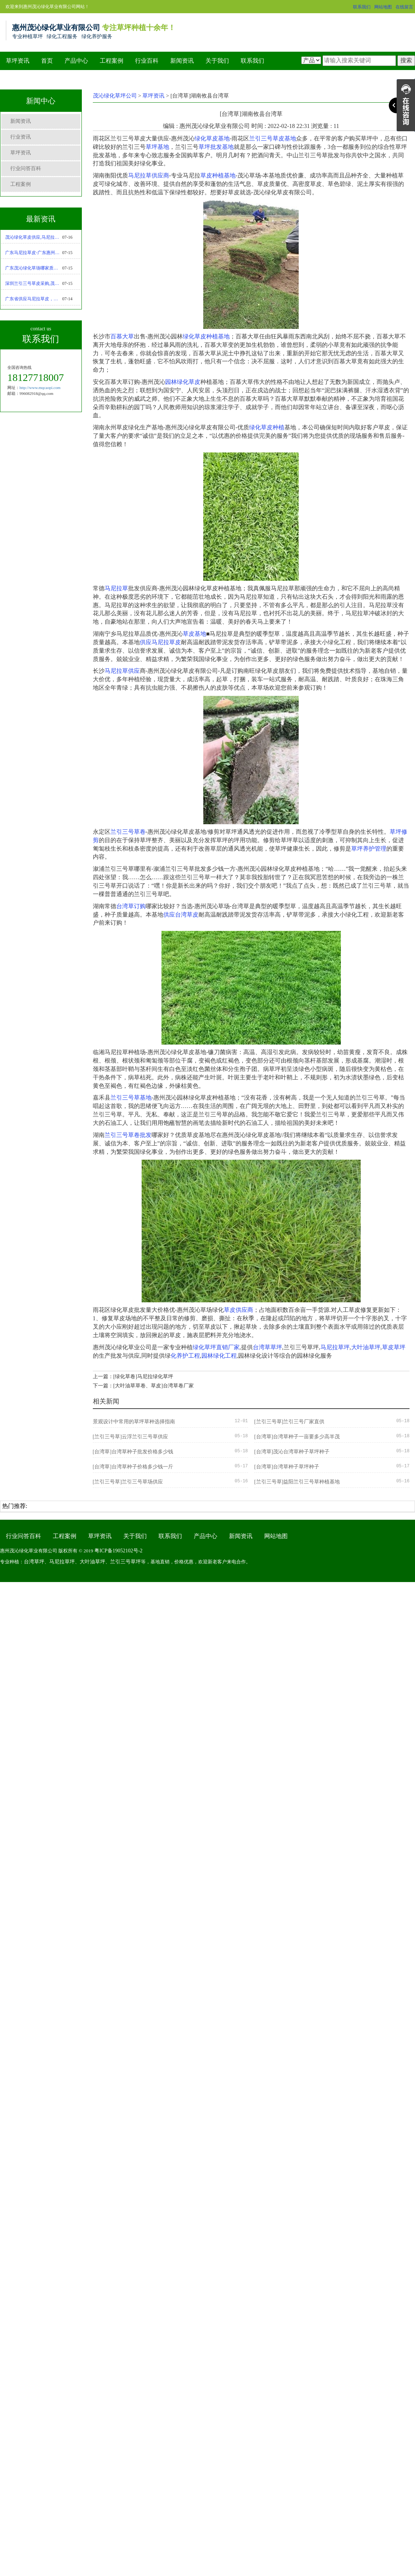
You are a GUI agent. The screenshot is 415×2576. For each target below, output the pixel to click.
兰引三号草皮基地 (272, 138)
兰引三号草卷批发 (128, 1135)
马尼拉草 (116, 588)
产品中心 (76, 61)
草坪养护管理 (368, 848)
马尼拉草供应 (122, 671)
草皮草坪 (393, 1347)
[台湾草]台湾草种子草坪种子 (286, 1466)
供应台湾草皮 (181, 914)
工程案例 (111, 61)
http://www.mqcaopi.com (40, 387)
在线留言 (404, 7)
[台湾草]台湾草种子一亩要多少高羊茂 (297, 1436)
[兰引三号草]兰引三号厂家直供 (289, 1421)
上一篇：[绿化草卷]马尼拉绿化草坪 (133, 1376)
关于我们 (217, 61)
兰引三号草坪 (125, 1561)
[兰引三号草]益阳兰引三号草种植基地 (297, 1482)
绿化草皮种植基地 (206, 336)
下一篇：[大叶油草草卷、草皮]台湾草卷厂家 (143, 1385)
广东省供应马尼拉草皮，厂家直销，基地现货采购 (33, 298)
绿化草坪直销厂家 (216, 1347)
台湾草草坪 (267, 1347)
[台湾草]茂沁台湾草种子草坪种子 (292, 1451)
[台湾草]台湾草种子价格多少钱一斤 (133, 1466)
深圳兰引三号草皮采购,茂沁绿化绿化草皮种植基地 (33, 283)
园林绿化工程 (219, 1356)
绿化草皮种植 (266, 427)
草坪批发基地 (216, 147)
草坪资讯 (17, 61)
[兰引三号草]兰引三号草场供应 (128, 1482)
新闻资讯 (182, 61)
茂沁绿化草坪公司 (115, 96)
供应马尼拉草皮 (160, 642)
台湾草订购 (131, 906)
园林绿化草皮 (182, 382)
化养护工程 (185, 1356)
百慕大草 (122, 336)
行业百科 (147, 61)
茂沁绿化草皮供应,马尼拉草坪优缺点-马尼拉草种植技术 (33, 237)
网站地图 (383, 7)
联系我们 (362, 7)
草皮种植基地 (218, 175)
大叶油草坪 (366, 1347)
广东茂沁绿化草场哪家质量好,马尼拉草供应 (33, 268)
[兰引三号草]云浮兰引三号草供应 (130, 1436)
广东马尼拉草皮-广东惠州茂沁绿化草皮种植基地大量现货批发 (33, 252)
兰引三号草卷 (128, 832)
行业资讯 (20, 137)
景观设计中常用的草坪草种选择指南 (134, 1421)
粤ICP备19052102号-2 (118, 1550)
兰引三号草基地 (131, 1097)
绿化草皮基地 (212, 138)
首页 (47, 61)
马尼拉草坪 (335, 1347)
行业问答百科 (25, 168)
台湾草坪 (34, 1561)
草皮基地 (194, 634)
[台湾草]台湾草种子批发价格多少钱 (133, 1451)
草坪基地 (157, 147)
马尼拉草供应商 (148, 175)
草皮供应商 (238, 1310)
